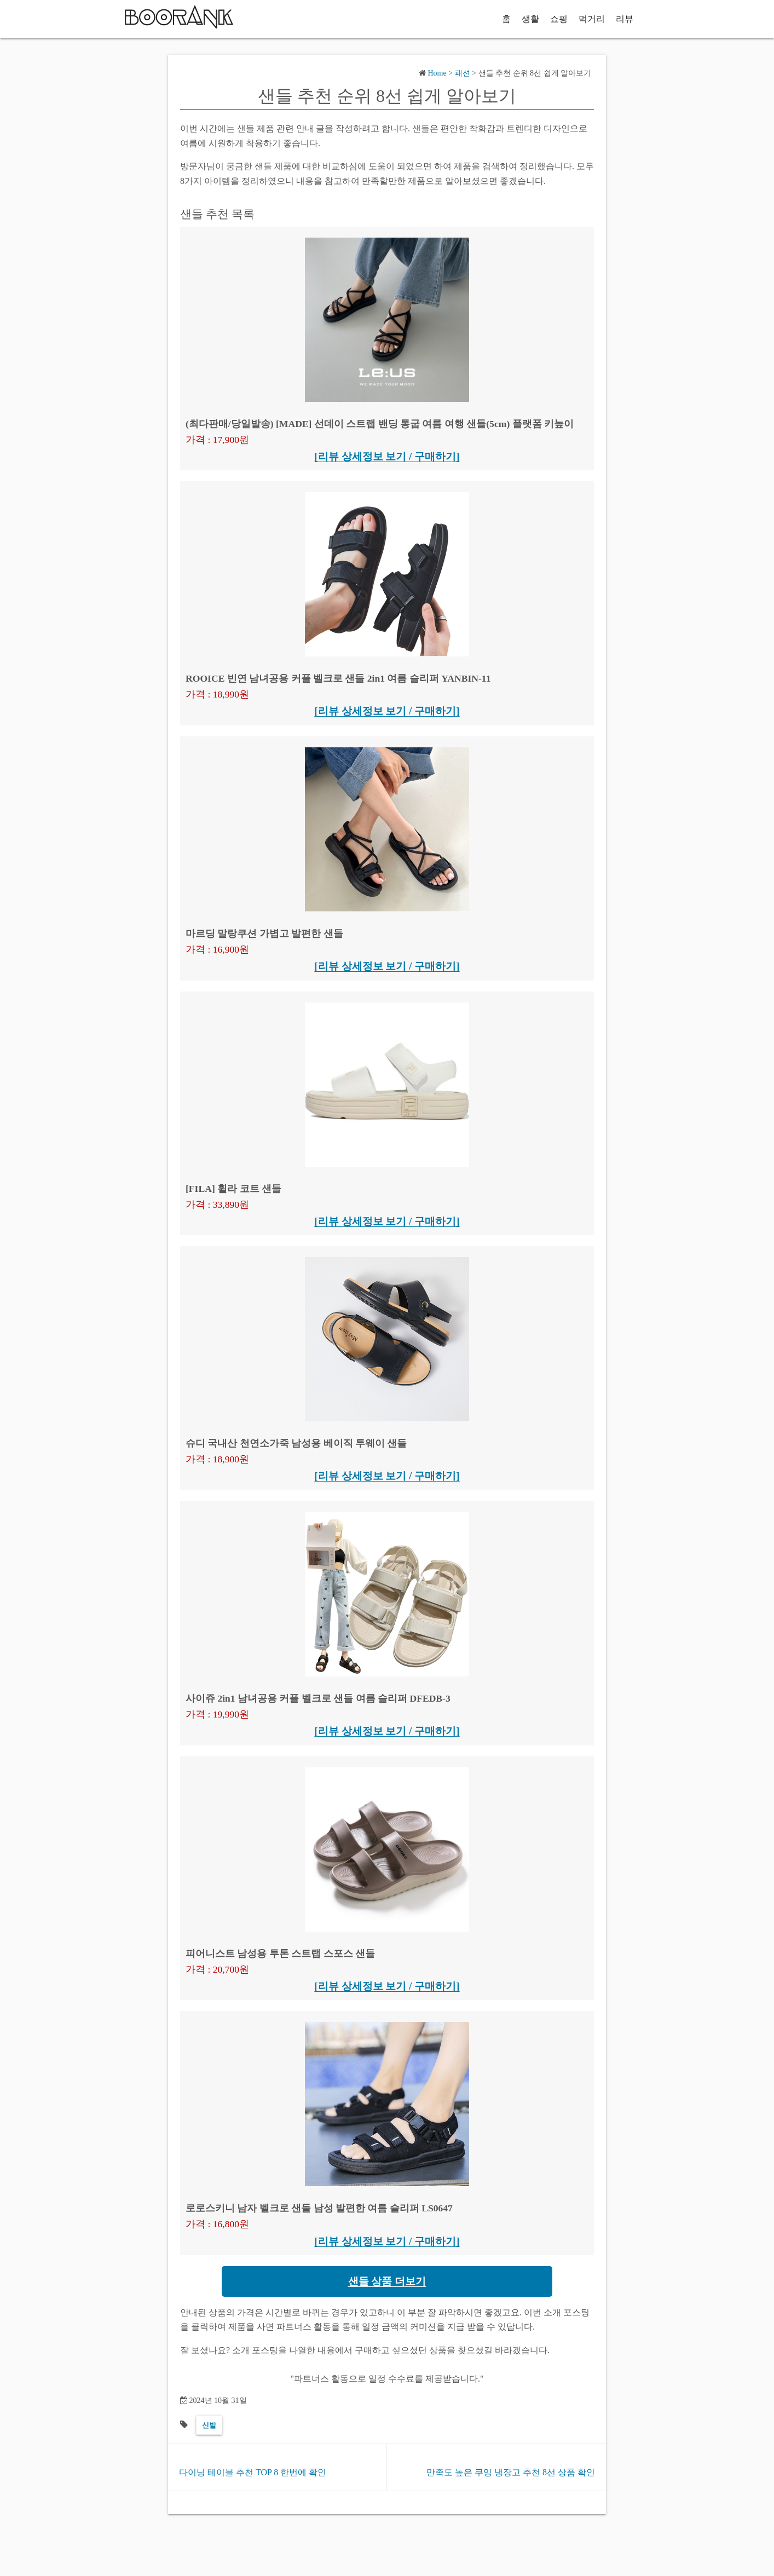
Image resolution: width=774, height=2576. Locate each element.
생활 (530, 19)
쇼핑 (559, 19)
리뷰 (624, 19)
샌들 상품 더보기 (387, 2281)
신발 (209, 2425)
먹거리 (592, 19)
